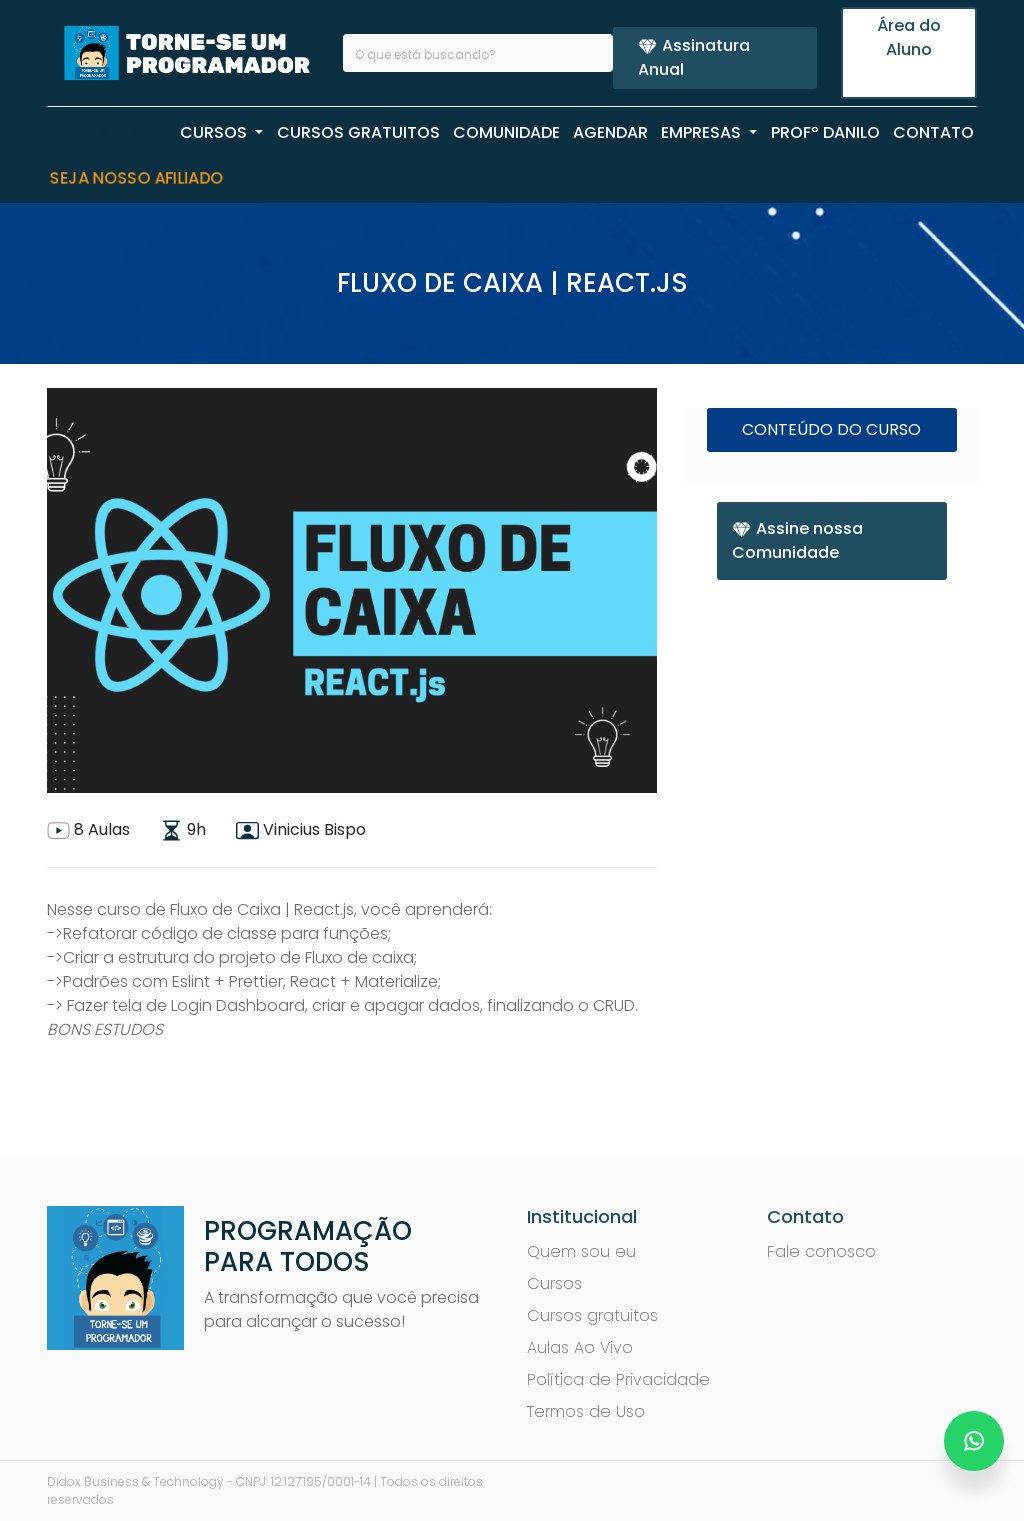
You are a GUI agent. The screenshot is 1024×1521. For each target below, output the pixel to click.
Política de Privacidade (618, 1379)
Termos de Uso (586, 1411)
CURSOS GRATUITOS (358, 132)
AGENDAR (610, 132)
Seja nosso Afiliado (136, 179)
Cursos (554, 1283)
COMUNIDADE (506, 132)
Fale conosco (821, 1251)
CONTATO (933, 132)
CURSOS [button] (215, 132)
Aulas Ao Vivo (580, 1347)
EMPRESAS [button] (703, 132)
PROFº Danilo (825, 132)
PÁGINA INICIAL (108, 132)
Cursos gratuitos (592, 1315)
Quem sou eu (581, 1251)
